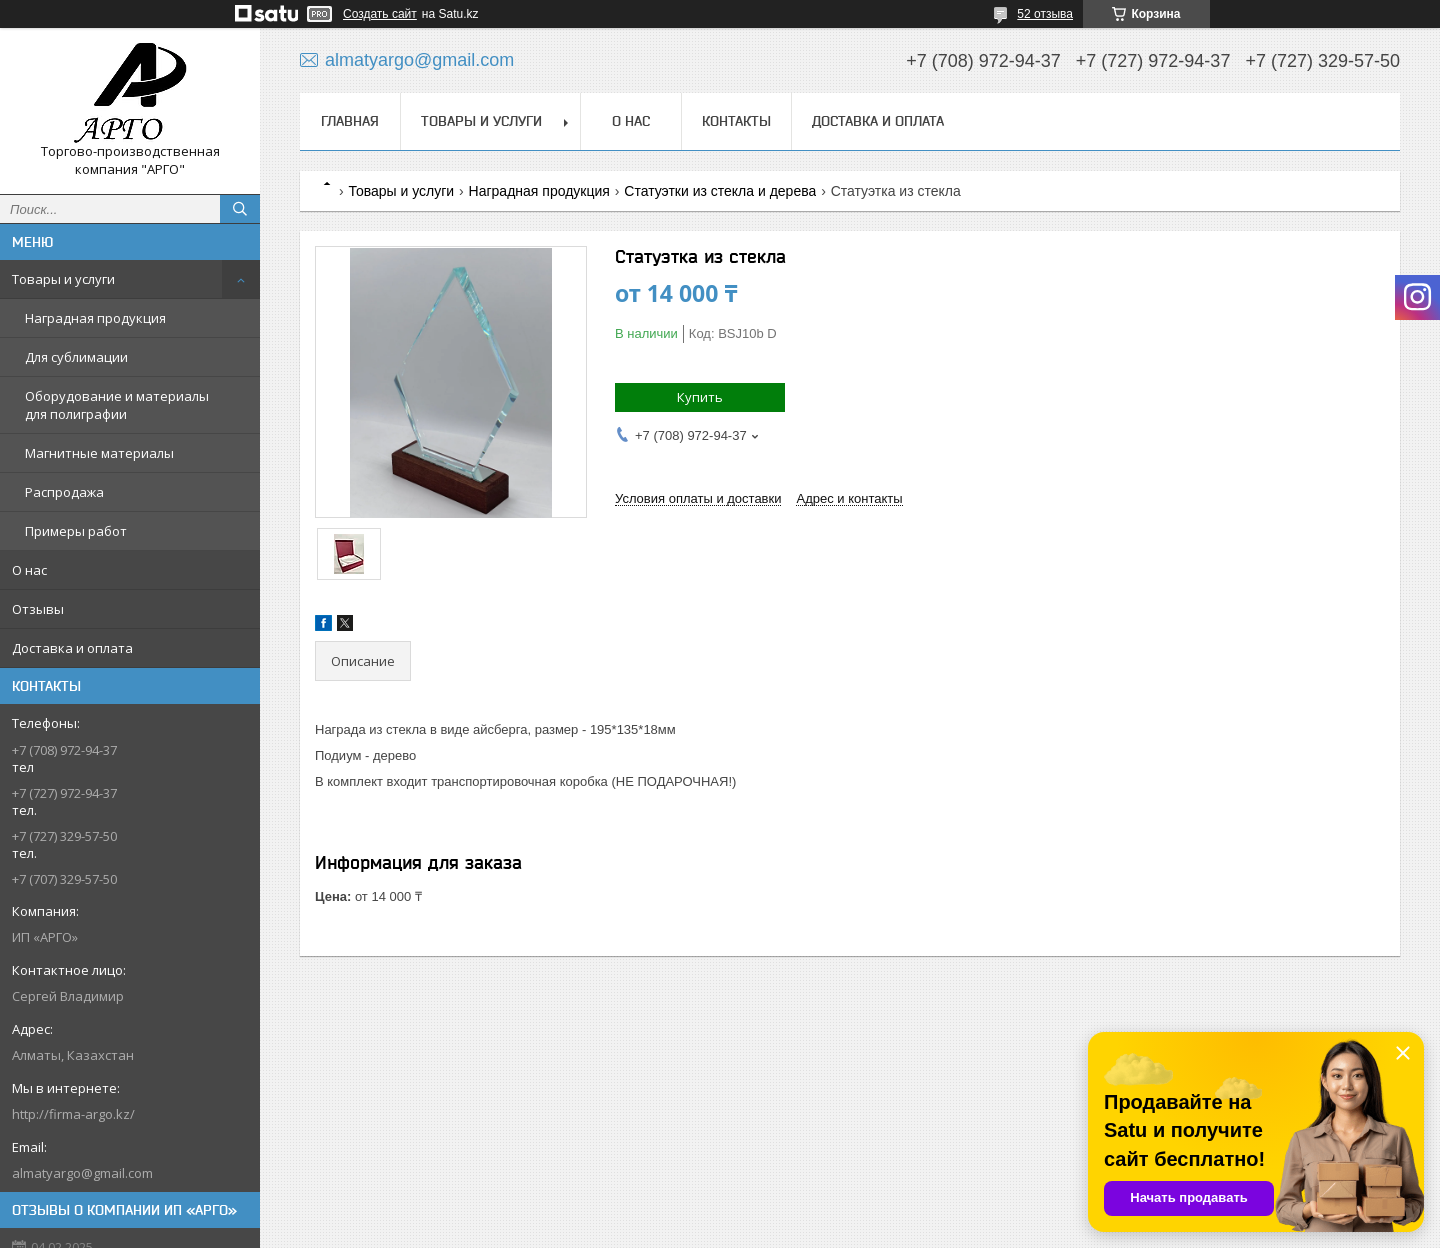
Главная (350, 121)
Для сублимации (76, 357)
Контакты (736, 121)
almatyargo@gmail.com (82, 1173)
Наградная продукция (95, 318)
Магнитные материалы (99, 453)
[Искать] (240, 209)
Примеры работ (76, 531)
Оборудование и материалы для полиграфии (117, 405)
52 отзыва (1045, 14)
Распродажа (64, 492)
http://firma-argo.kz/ (73, 1114)
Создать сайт (380, 14)
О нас (29, 570)
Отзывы (38, 609)
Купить (700, 397)
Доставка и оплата (72, 648)
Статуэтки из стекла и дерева (720, 191)
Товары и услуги (63, 279)
